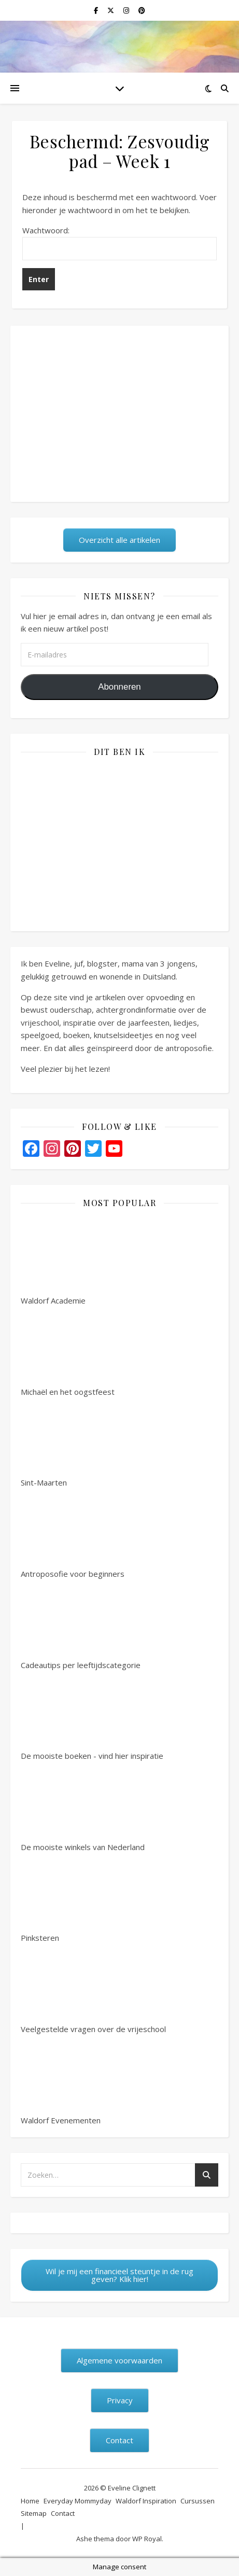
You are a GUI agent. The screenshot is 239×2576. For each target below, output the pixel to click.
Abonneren (119, 687)
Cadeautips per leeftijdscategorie (80, 1625)
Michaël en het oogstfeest (68, 1352)
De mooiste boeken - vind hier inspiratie (92, 1716)
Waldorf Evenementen (61, 2080)
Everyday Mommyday (77, 2500)
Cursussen (197, 2500)
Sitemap (34, 2513)
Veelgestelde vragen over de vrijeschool (93, 1989)
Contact (63, 2513)
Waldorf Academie (60, 1261)
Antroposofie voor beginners (72, 1534)
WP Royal (147, 2538)
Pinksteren (60, 1898)
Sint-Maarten (60, 1443)
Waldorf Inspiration (146, 2500)
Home (30, 2500)
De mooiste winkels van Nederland (83, 1807)
